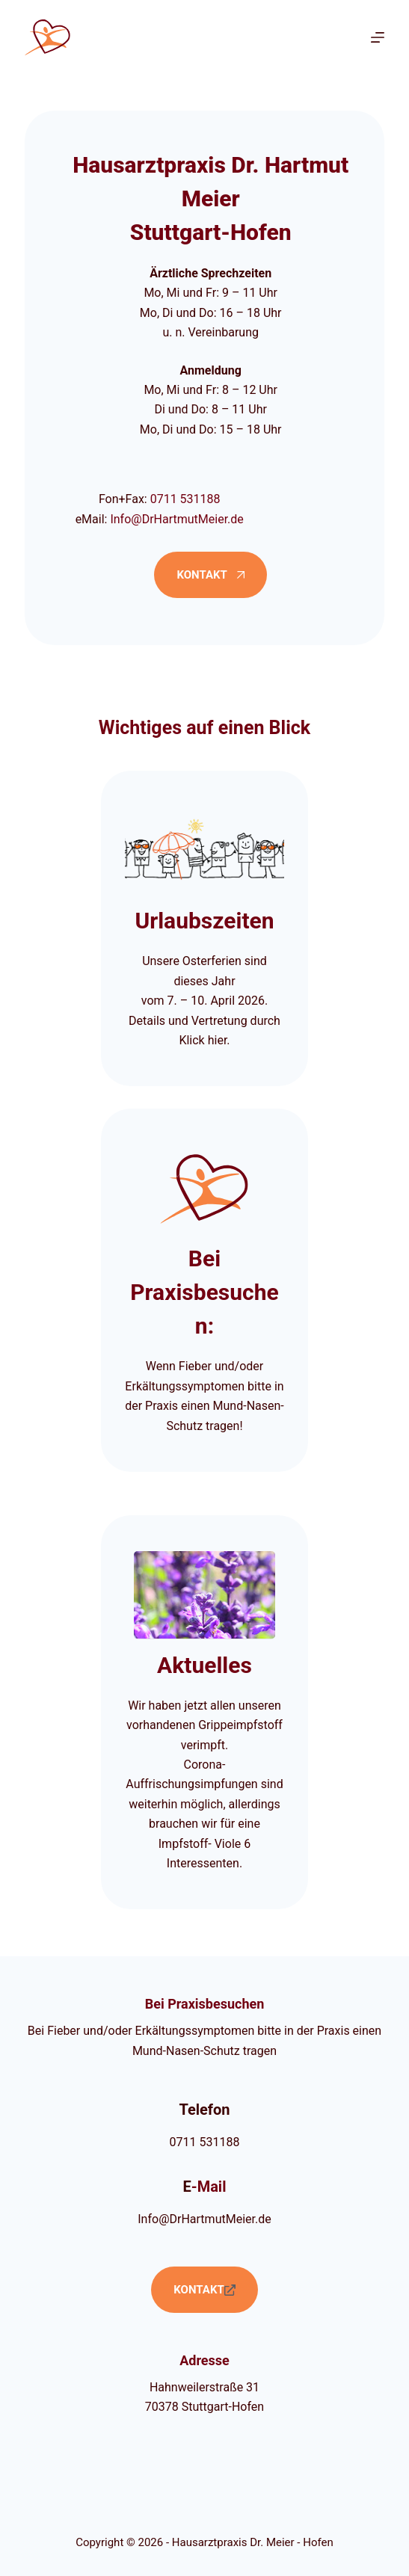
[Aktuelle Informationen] (204, 1712)
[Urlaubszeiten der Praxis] (204, 928)
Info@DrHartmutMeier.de (176, 519)
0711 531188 (185, 499)
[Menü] (377, 37)
